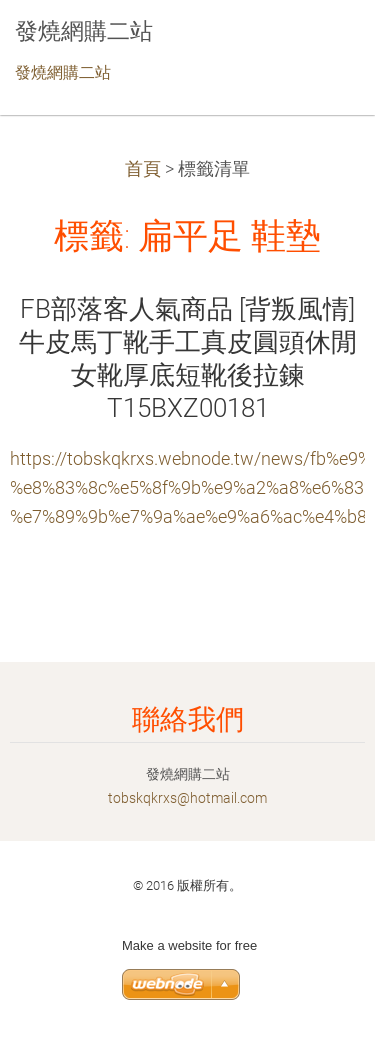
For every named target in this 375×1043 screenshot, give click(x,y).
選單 (320, 45)
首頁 (143, 169)
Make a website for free (189, 945)
